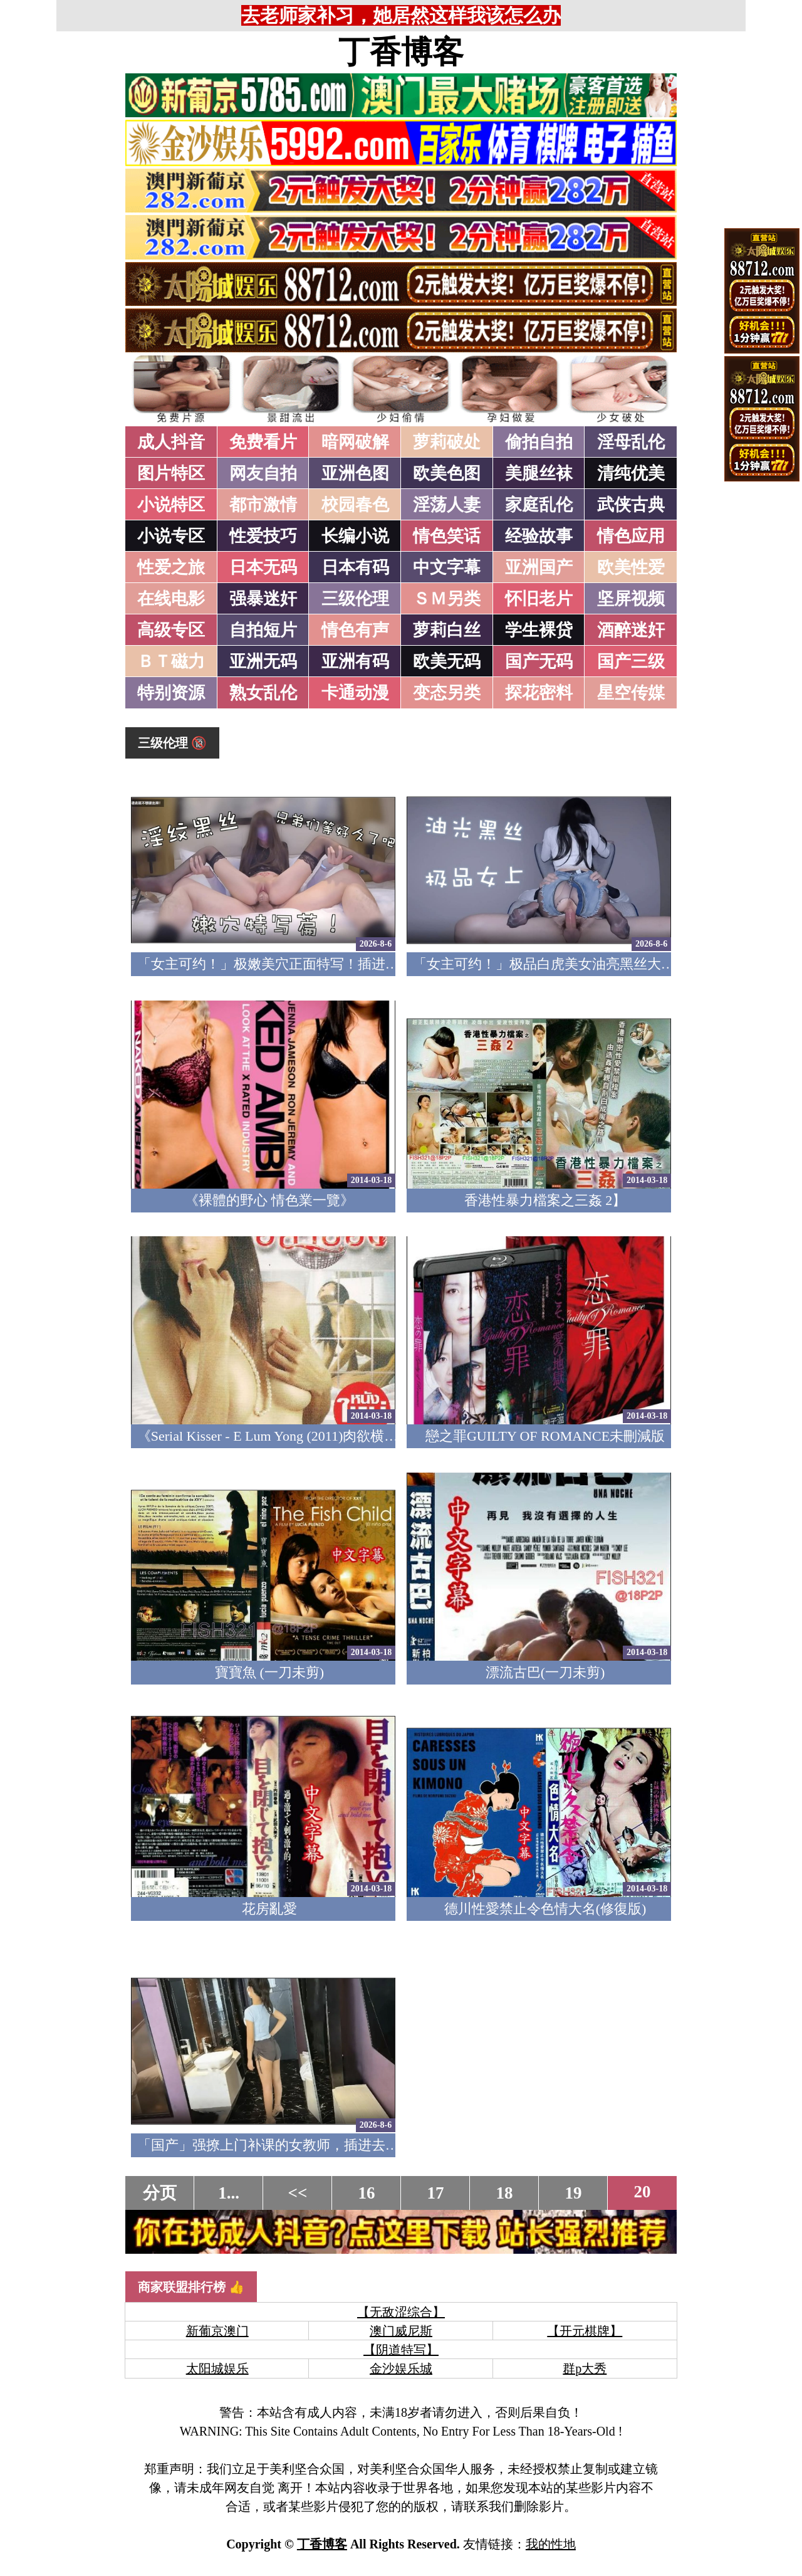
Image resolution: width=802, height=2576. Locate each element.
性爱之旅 (171, 567)
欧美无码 (447, 661)
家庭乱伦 (539, 504)
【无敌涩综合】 (401, 2312)
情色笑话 (447, 536)
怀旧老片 (539, 598)
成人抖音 (171, 442)
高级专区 (171, 630)
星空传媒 (631, 692)
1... (228, 2193)
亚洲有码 (355, 661)
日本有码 (355, 567)
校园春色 (355, 504)
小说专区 (171, 536)
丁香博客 (401, 52)
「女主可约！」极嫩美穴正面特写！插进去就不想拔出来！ (316, 964)
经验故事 (539, 536)
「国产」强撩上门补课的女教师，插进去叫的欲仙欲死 (302, 2145)
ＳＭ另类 (447, 598)
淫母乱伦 (631, 442)
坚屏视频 (631, 598)
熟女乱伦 (263, 692)
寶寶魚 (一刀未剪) (269, 1672)
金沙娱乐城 (401, 2368)
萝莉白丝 (447, 630)
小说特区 (171, 504)
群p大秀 (585, 2368)
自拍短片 (263, 630)
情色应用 (631, 536)
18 (504, 2193)
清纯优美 (631, 473)
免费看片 (263, 442)
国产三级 (631, 661)
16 (366, 2193)
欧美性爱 (631, 567)
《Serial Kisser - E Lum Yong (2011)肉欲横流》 (274, 1436)
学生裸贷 (539, 630)
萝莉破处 (447, 442)
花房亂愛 (269, 1908)
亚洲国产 (539, 567)
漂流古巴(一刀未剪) (545, 1672)
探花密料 (539, 692)
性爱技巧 (263, 536)
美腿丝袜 (539, 473)
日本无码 (263, 567)
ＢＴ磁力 (171, 661)
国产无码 (539, 661)
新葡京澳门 (217, 2331)
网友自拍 (263, 473)
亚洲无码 (263, 661)
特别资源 (171, 692)
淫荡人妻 (447, 504)
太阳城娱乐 (217, 2368)
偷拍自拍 (539, 442)
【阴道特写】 (401, 2350)
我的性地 (551, 2544)
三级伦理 (355, 598)
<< (298, 2193)
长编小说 (355, 536)
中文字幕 (447, 567)
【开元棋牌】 (584, 2331)
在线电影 (171, 598)
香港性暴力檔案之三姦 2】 (545, 1200)
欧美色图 (447, 473)
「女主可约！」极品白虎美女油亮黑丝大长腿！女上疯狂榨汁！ (606, 964)
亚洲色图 (355, 473)
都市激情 (263, 504)
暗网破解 (355, 442)
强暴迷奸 (263, 598)
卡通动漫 (355, 692)
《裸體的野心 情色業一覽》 (269, 1200)
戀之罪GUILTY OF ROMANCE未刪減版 (545, 1436)
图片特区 (171, 473)
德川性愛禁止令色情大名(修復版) (545, 1908)
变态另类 (447, 692)
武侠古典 (631, 504)
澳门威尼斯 (401, 2331)
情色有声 (355, 630)
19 (573, 2193)
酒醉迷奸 (631, 630)
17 (435, 2193)
